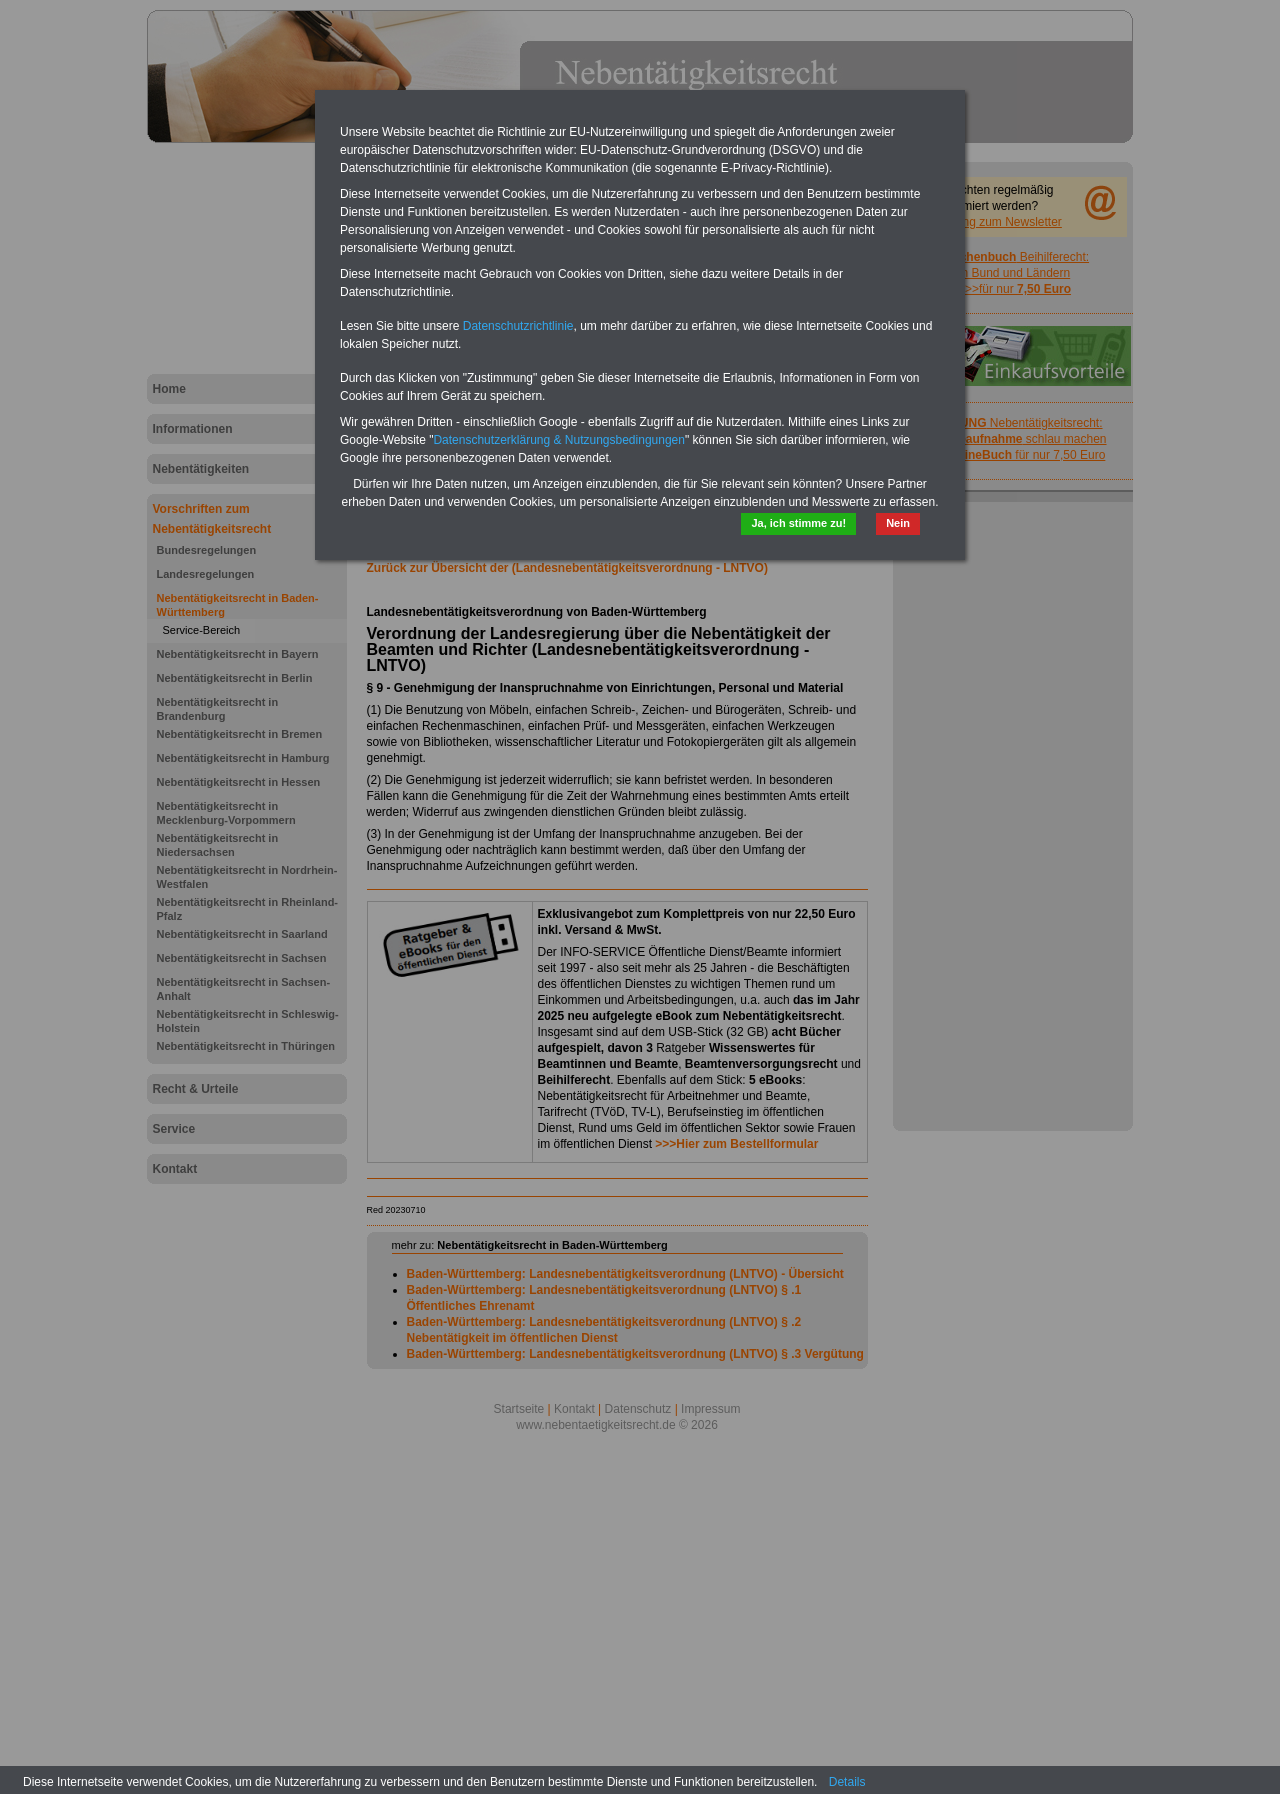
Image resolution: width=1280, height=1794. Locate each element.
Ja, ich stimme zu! (798, 523)
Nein (898, 523)
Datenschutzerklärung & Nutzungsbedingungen (559, 440)
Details (847, 1782)
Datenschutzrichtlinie (518, 326)
